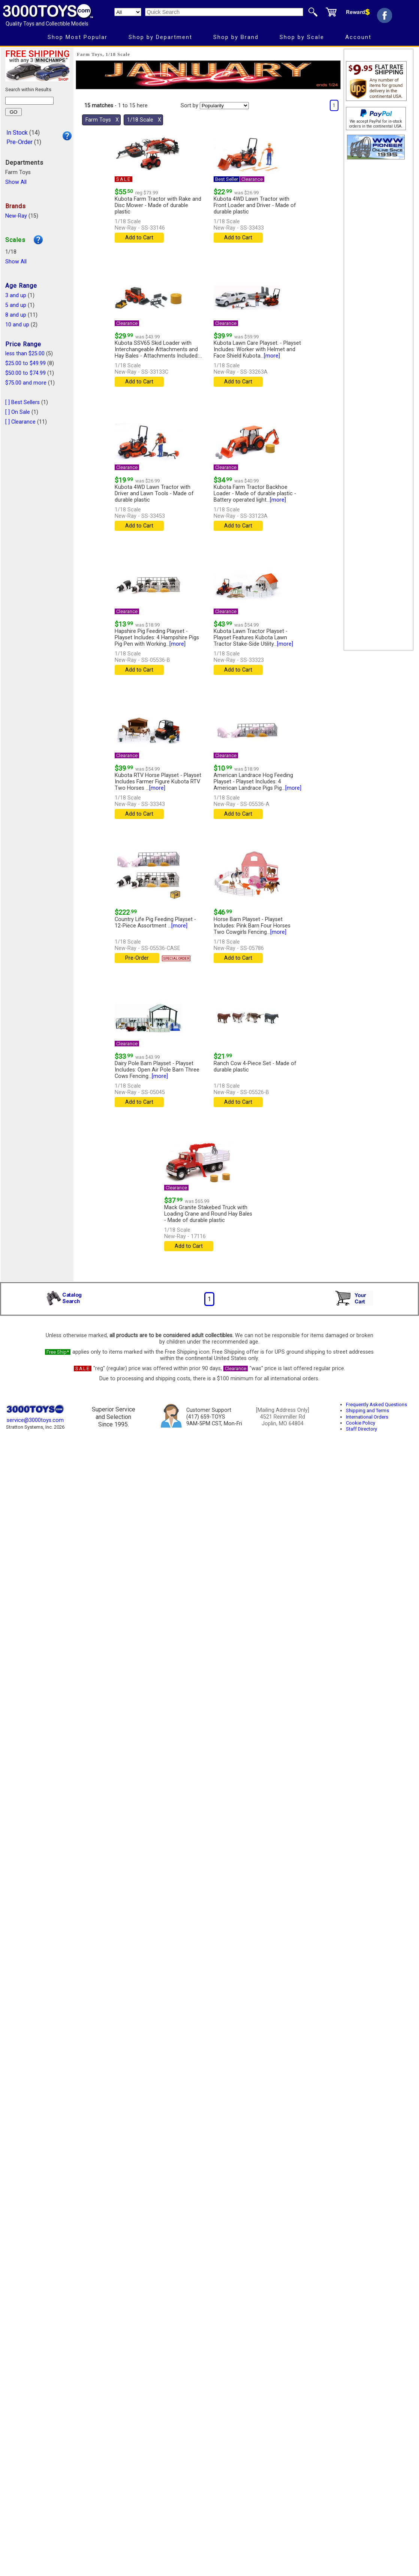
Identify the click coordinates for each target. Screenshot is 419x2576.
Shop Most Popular (78, 37)
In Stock (17, 132)
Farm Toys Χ (102, 120)
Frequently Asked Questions (376, 1404)
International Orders (367, 1417)
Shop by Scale (302, 37)
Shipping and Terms (367, 1410)
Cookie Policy (360, 1423)
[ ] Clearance (20, 422)
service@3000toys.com (35, 1420)
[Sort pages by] (224, 105)
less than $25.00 (25, 353)
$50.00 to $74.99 (25, 373)
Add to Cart (139, 237)
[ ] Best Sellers (22, 402)
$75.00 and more (25, 383)
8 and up (15, 315)
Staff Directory (361, 1429)
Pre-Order (19, 142)
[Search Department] (127, 12)
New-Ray (16, 216)
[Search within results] (29, 101)
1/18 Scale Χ (144, 120)
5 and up (15, 305)
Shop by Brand (236, 37)
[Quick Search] (224, 12)
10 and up (17, 325)
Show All (16, 182)
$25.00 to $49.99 (25, 363)
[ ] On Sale (17, 412)
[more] (272, 356)
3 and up (15, 295)
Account (358, 37)
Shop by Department (160, 37)
